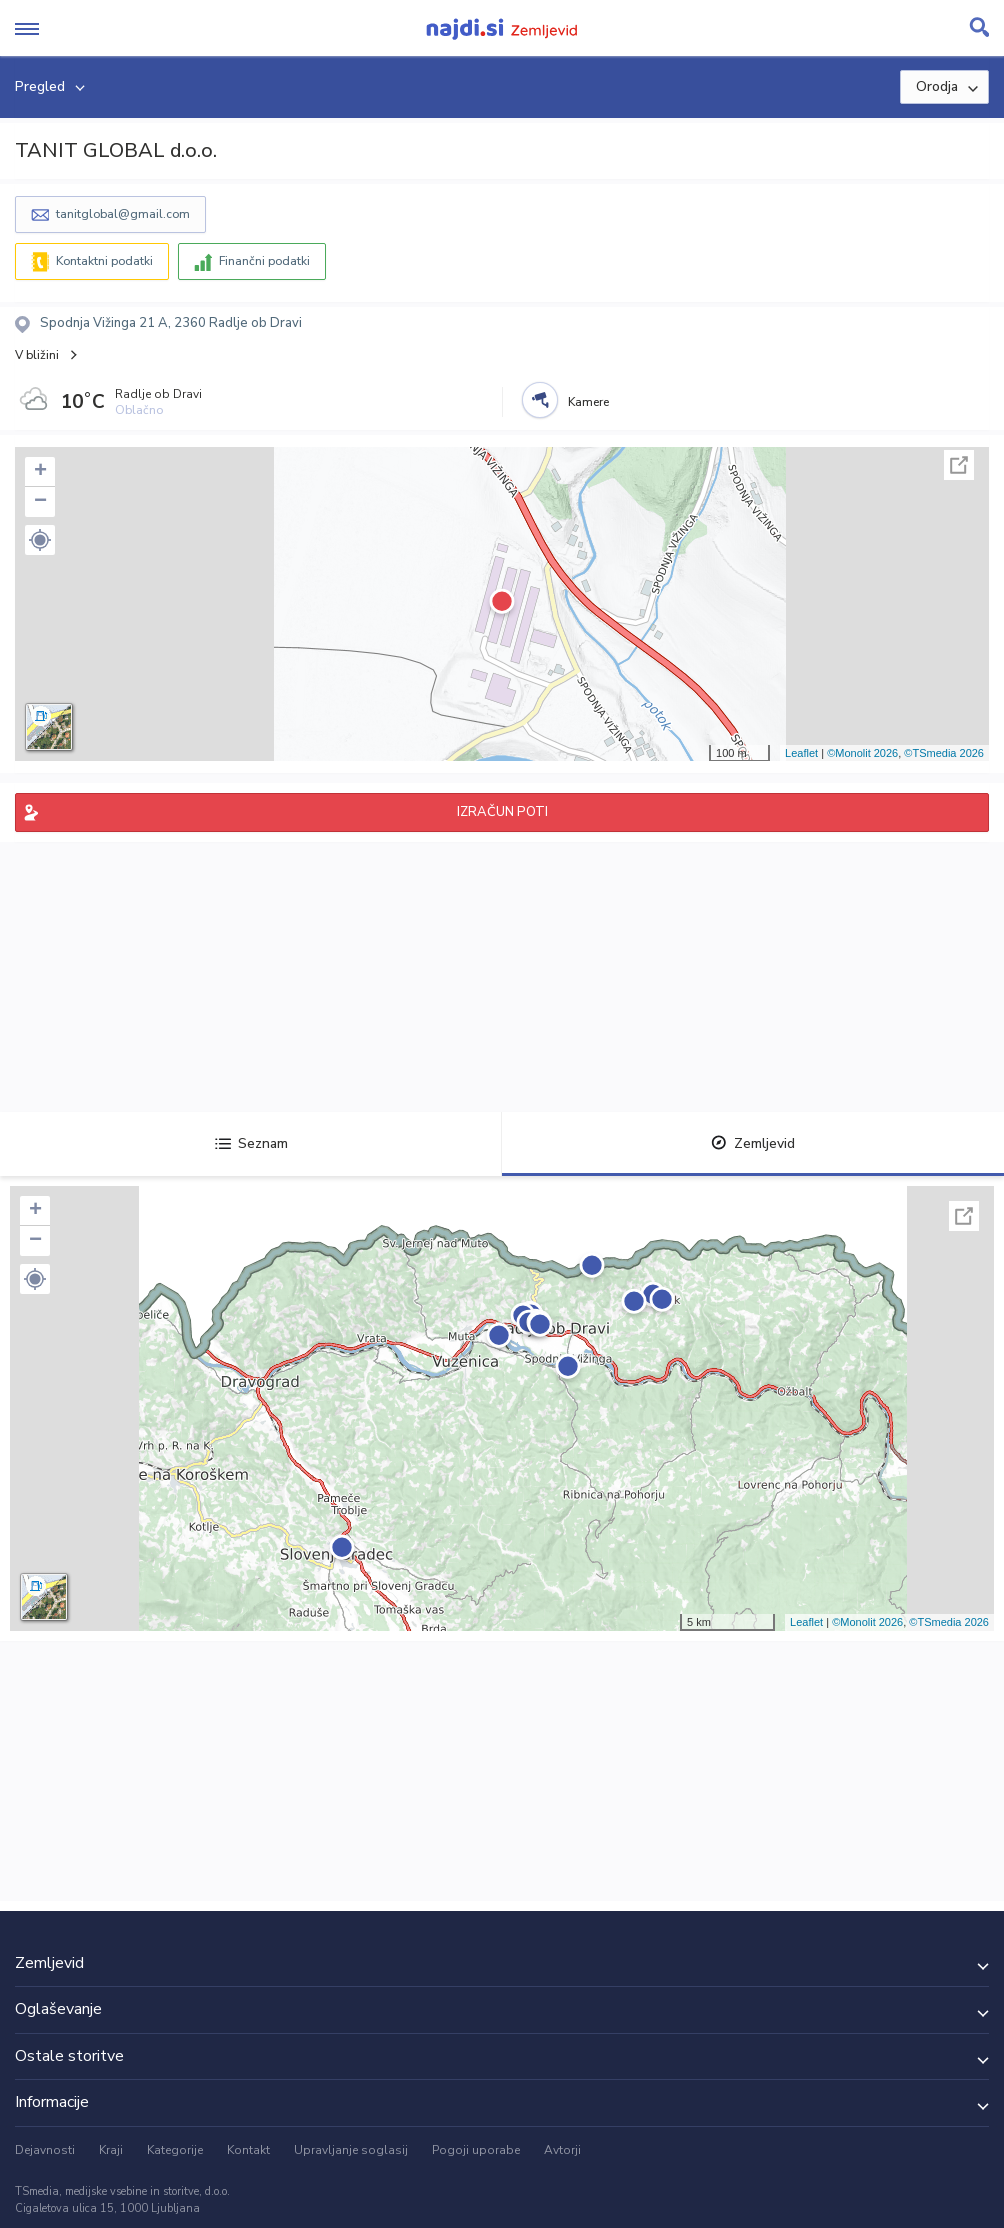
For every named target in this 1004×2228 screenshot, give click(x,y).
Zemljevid (753, 1143)
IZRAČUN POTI (502, 812)
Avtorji (562, 2150)
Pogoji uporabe (476, 2150)
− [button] (40, 502)
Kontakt (248, 2150)
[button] (40, 540)
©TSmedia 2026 (944, 753)
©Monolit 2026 (862, 753)
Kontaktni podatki (104, 261)
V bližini (37, 355)
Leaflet (801, 753)
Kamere (588, 402)
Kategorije (175, 2150)
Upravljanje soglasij (351, 2150)
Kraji (111, 2150)
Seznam (251, 1143)
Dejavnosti (45, 2150)
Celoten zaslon (959, 465)
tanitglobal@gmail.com (123, 214)
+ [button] (40, 472)
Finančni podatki (264, 261)
